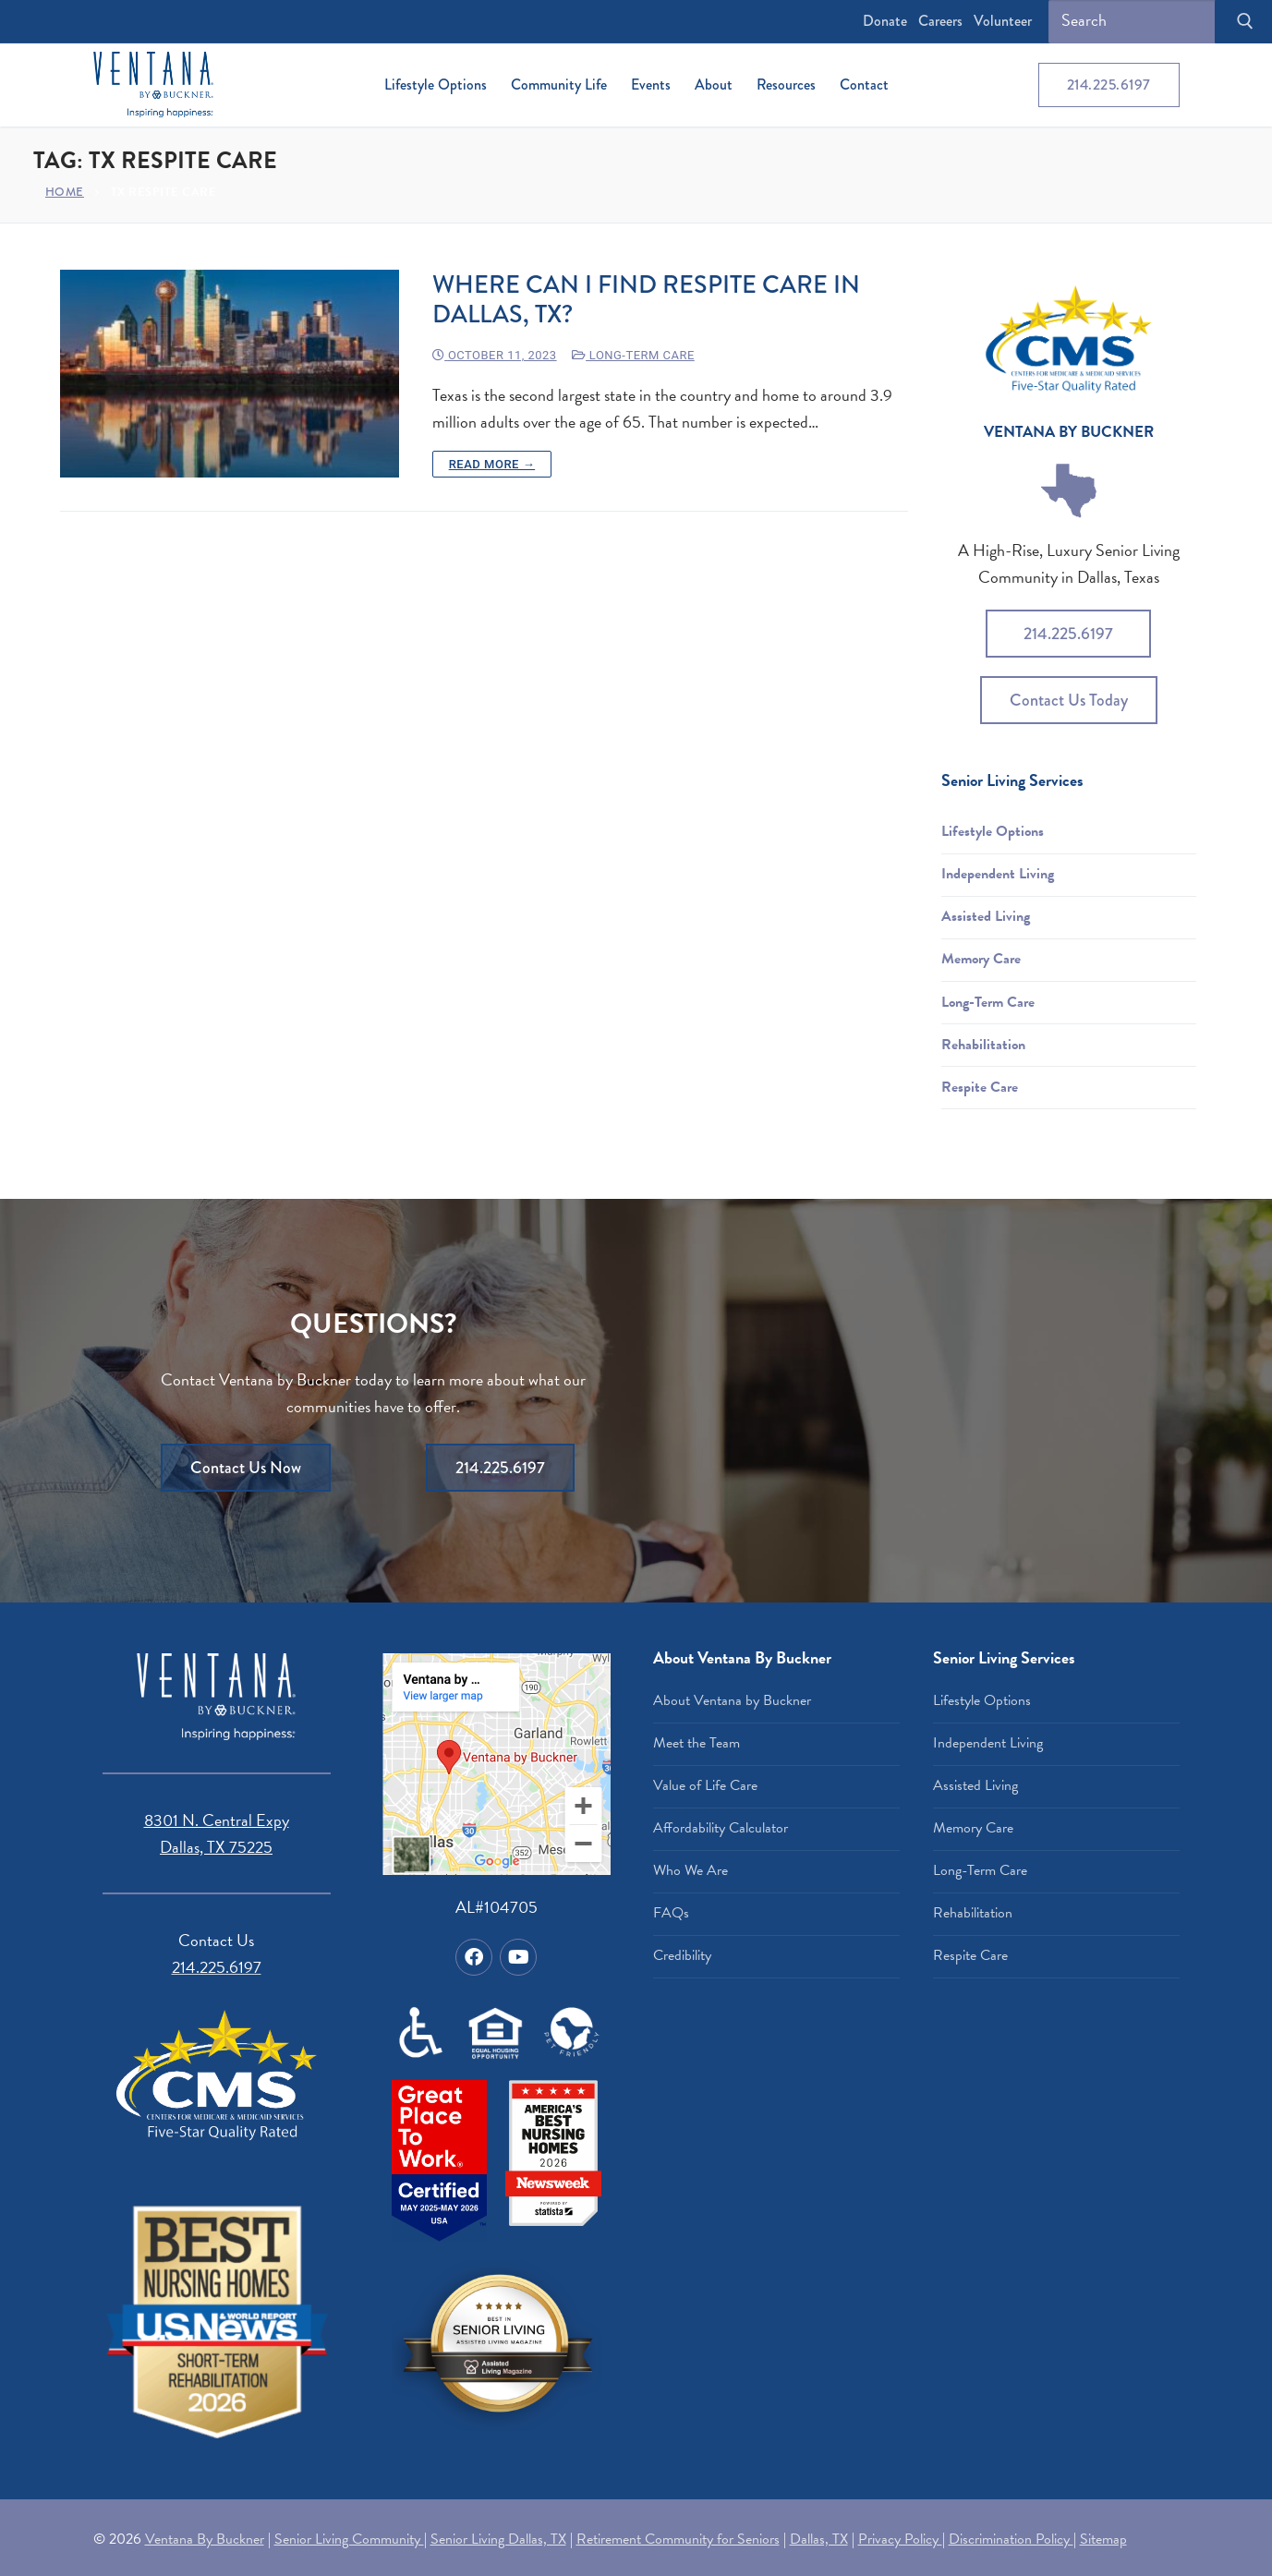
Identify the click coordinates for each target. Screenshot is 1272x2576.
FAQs (671, 1913)
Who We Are (690, 1870)
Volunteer (1003, 20)
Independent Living (997, 874)
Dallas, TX (819, 2539)
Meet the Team (696, 1743)
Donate (885, 20)
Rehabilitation (983, 1045)
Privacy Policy (900, 2539)
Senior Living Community (349, 2539)
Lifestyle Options (992, 831)
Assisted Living (985, 916)
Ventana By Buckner (204, 2539)
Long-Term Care (633, 355)
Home (64, 191)
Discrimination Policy (1011, 2539)
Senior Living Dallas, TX (498, 2539)
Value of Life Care (705, 1785)
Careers (940, 20)
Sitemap (1103, 2539)
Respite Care (979, 1087)
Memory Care (981, 959)
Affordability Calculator (720, 1828)
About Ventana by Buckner (732, 1700)
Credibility (682, 1955)
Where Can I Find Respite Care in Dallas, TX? (646, 300)
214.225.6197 (1109, 84)
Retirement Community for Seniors (678, 2539)
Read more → (492, 464)
